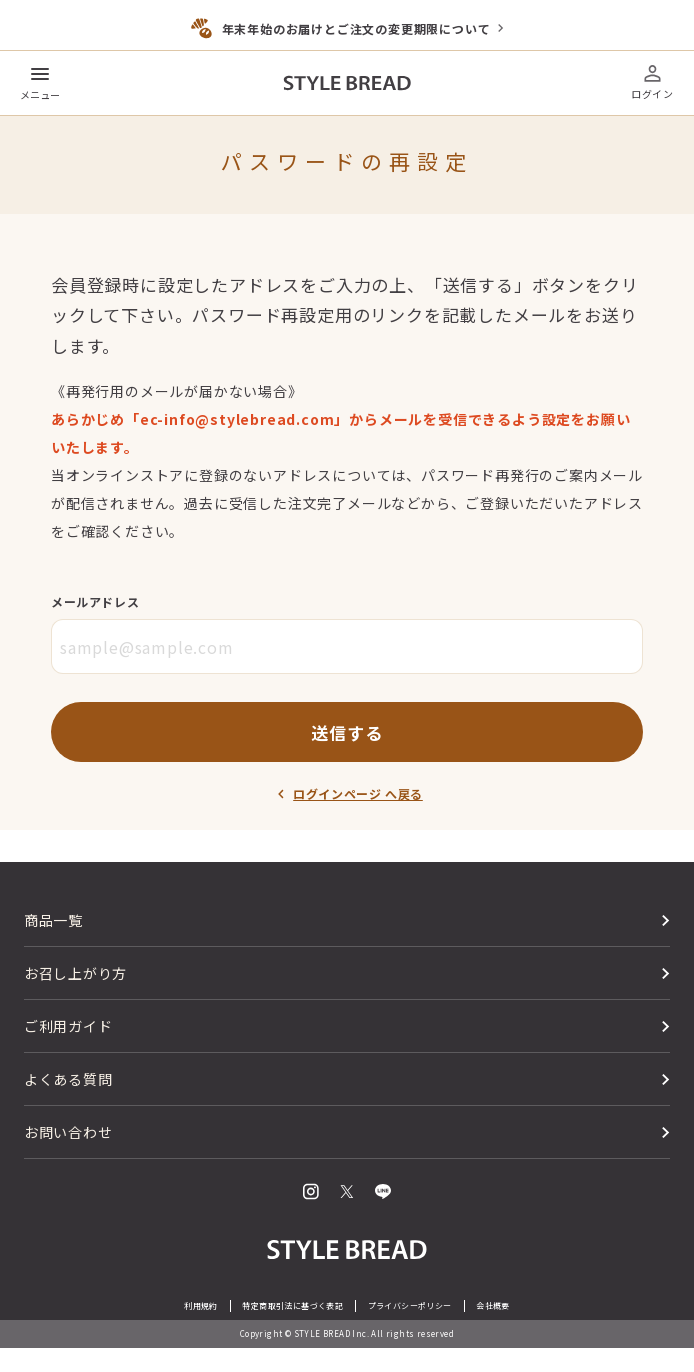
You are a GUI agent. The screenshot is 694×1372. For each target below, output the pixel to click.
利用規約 (201, 1305)
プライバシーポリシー (410, 1305)
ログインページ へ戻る (358, 793)
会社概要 (493, 1305)
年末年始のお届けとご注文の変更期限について (356, 28)
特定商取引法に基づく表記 (292, 1305)
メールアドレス (95, 601)
